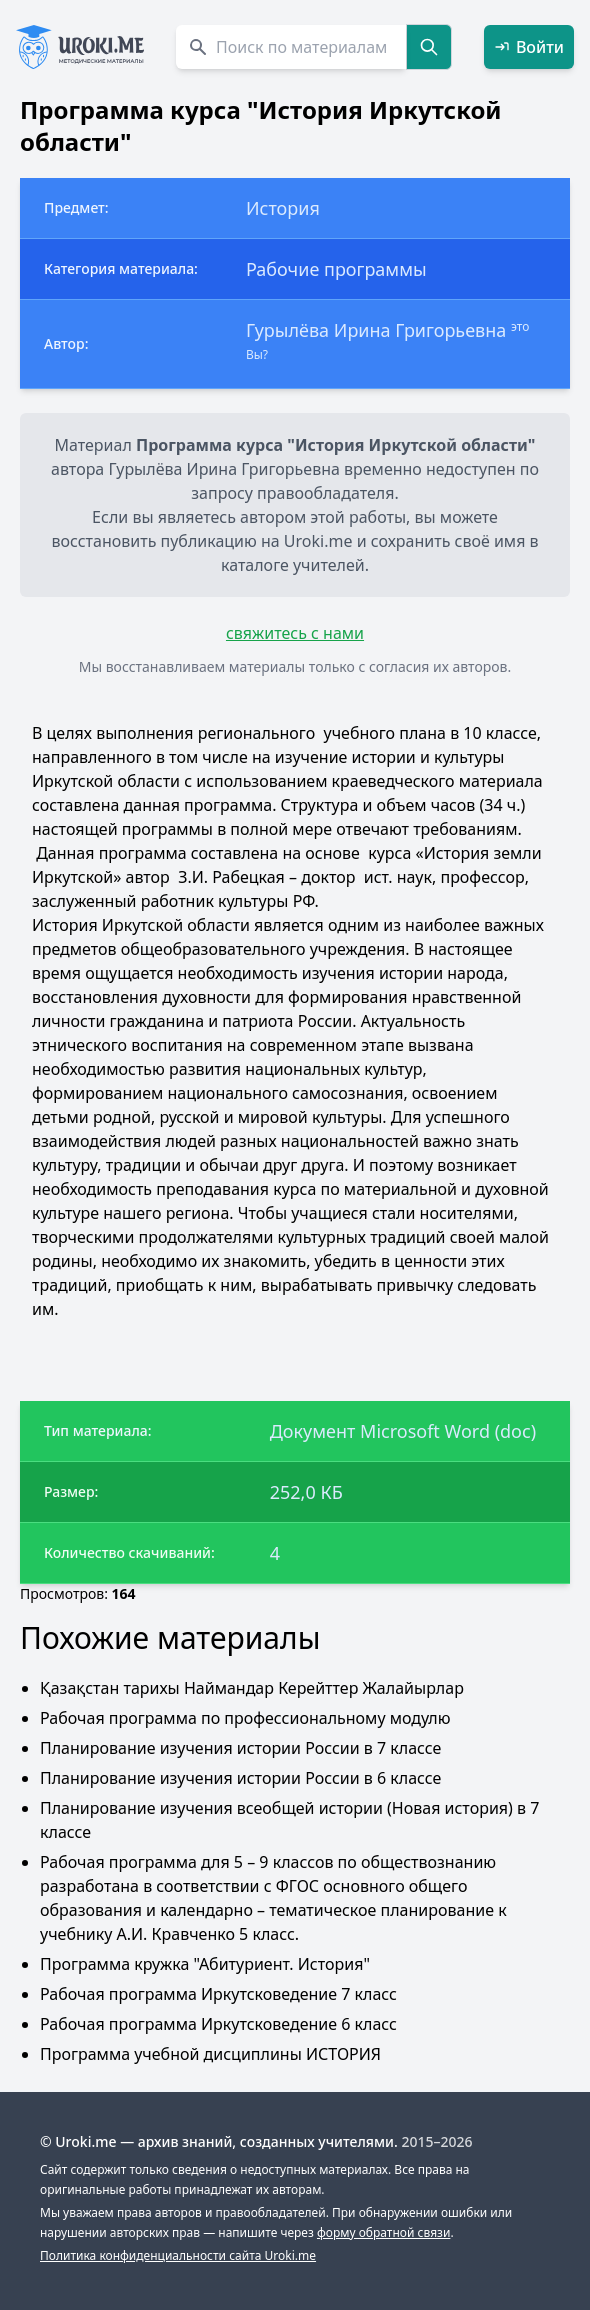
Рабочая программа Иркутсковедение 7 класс (218, 1994)
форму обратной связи (383, 2232)
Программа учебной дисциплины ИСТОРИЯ (210, 2054)
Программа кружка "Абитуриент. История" (205, 1964)
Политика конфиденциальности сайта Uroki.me (178, 2255)
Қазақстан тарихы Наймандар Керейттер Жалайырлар (252, 1688)
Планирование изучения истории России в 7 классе (240, 1748)
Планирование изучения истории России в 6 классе (240, 1778)
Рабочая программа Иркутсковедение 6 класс (218, 2024)
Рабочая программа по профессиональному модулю (245, 1718)
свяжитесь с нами (295, 633)
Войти (529, 47)
